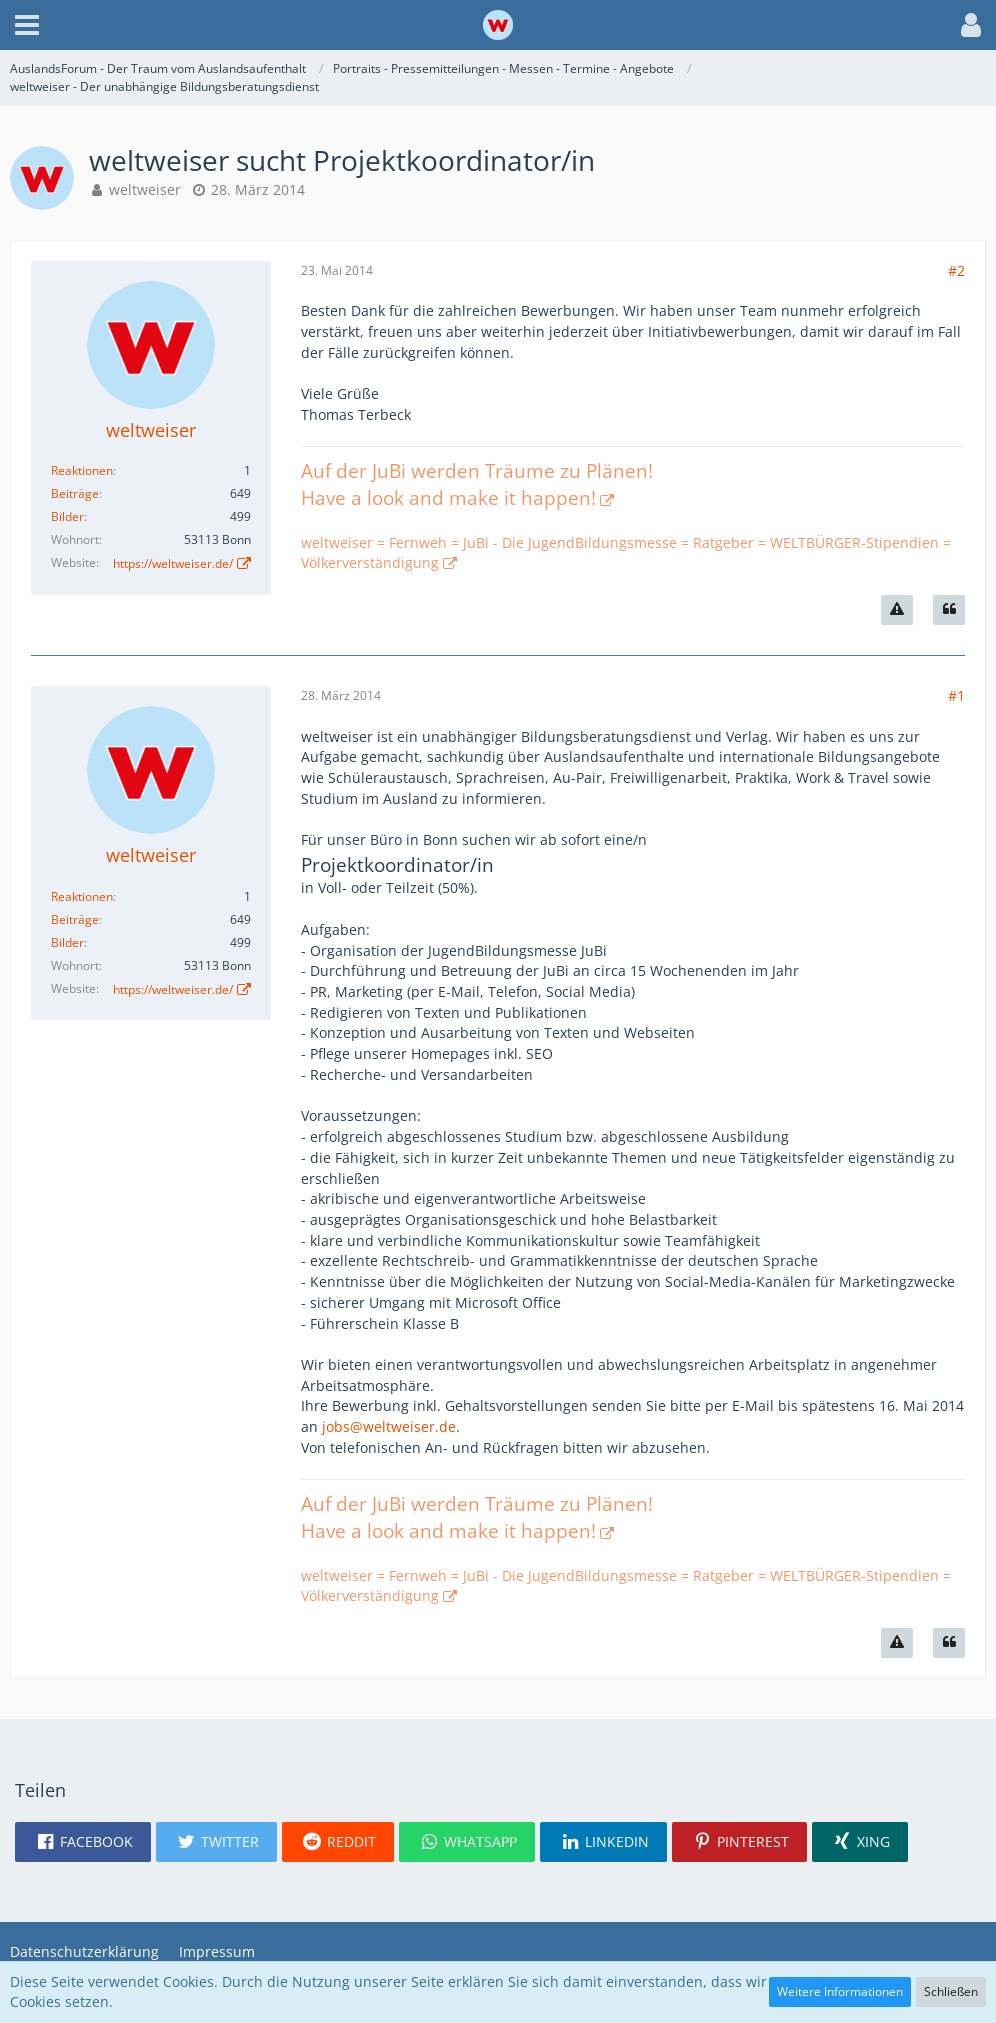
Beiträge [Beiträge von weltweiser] (75, 493)
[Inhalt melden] (897, 610)
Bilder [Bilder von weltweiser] (67, 516)
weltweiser (145, 189)
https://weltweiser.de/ (173, 563)
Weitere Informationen (840, 1991)
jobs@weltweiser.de (389, 1426)
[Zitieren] (949, 610)
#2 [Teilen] (956, 270)
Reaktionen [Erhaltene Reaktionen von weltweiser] (82, 470)
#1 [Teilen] (956, 695)
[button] (27, 25)
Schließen (951, 1991)
